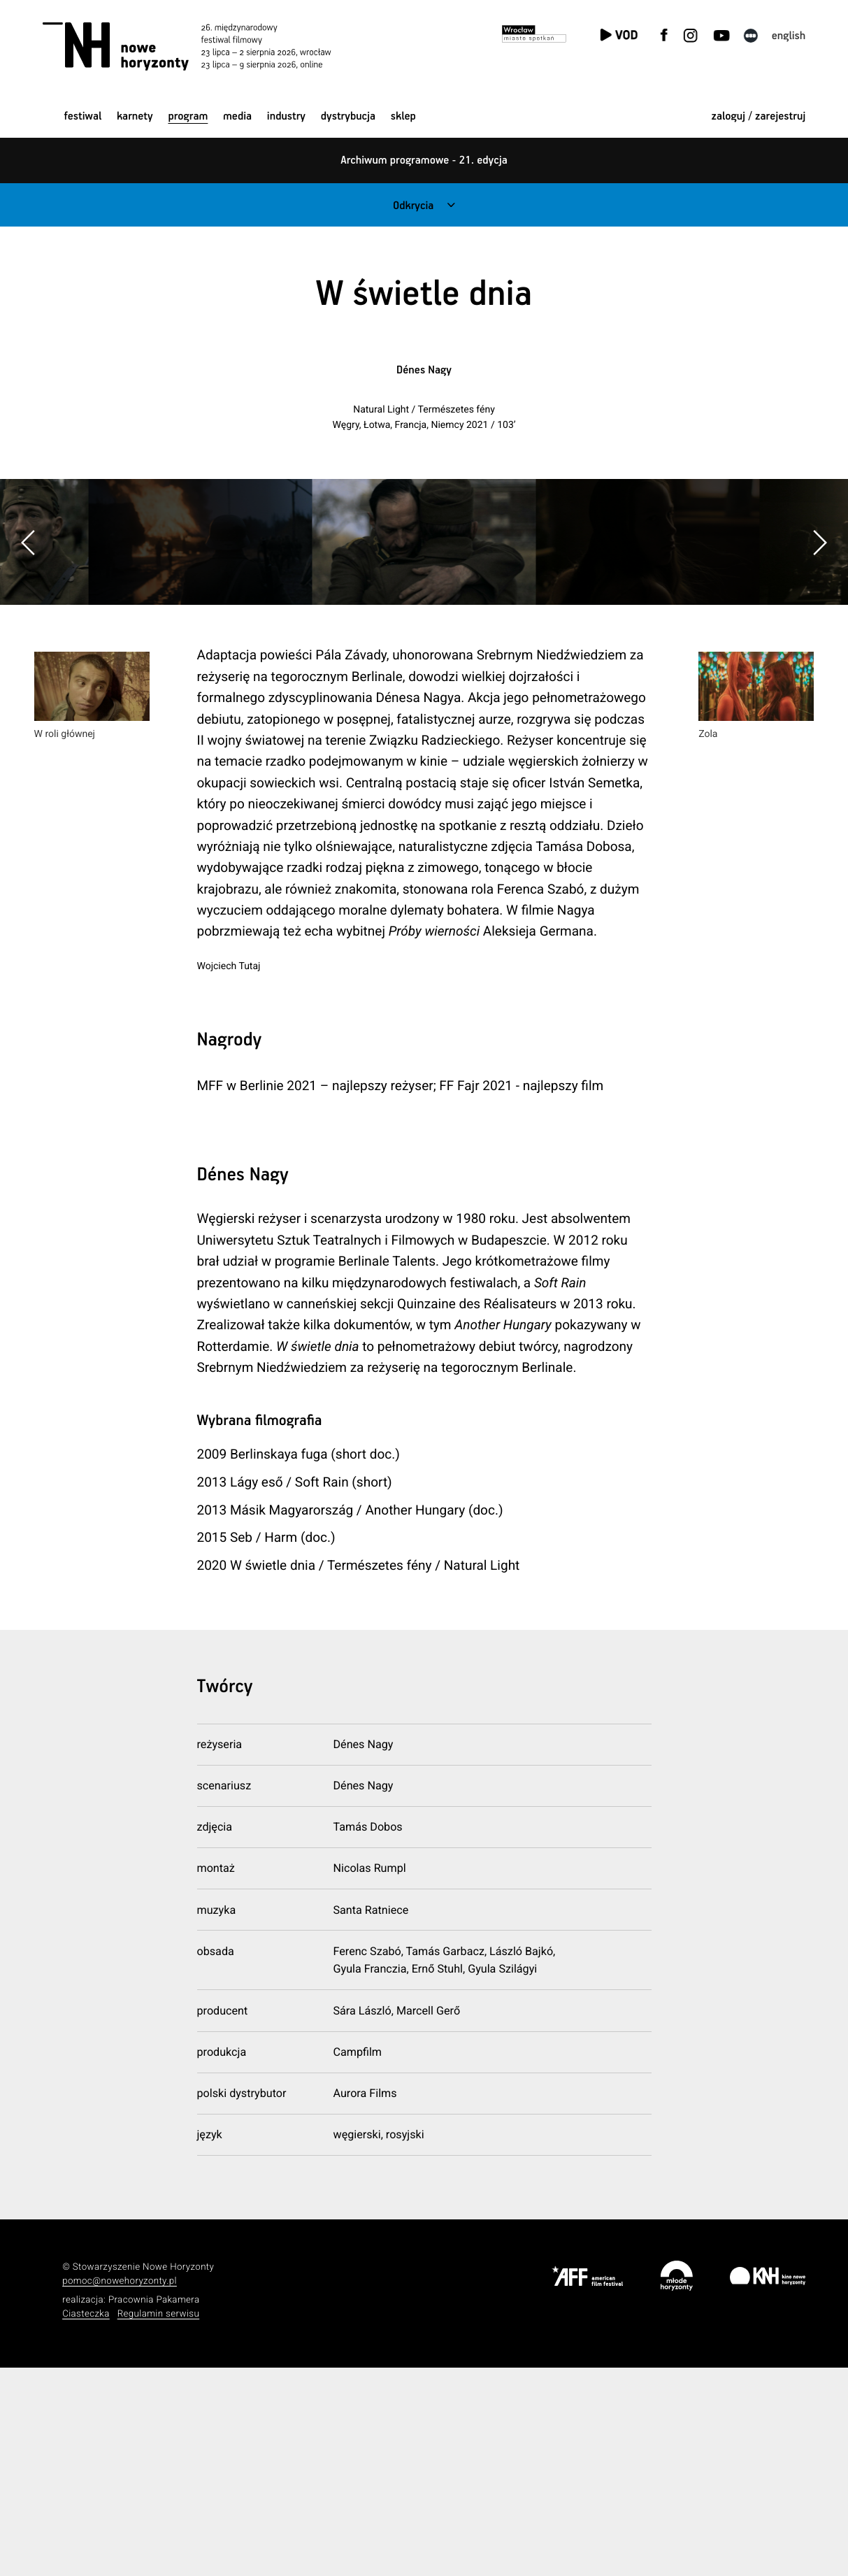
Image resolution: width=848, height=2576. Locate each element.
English (789, 36)
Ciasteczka (86, 2522)
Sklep (403, 116)
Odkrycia (413, 206)
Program (188, 116)
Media (237, 116)
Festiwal (83, 116)
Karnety (135, 116)
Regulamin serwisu (158, 2522)
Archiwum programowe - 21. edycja (424, 160)
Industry (286, 116)
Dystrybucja (348, 116)
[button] (819, 646)
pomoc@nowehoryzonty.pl (119, 2489)
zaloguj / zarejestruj (758, 116)
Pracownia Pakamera (154, 2508)
